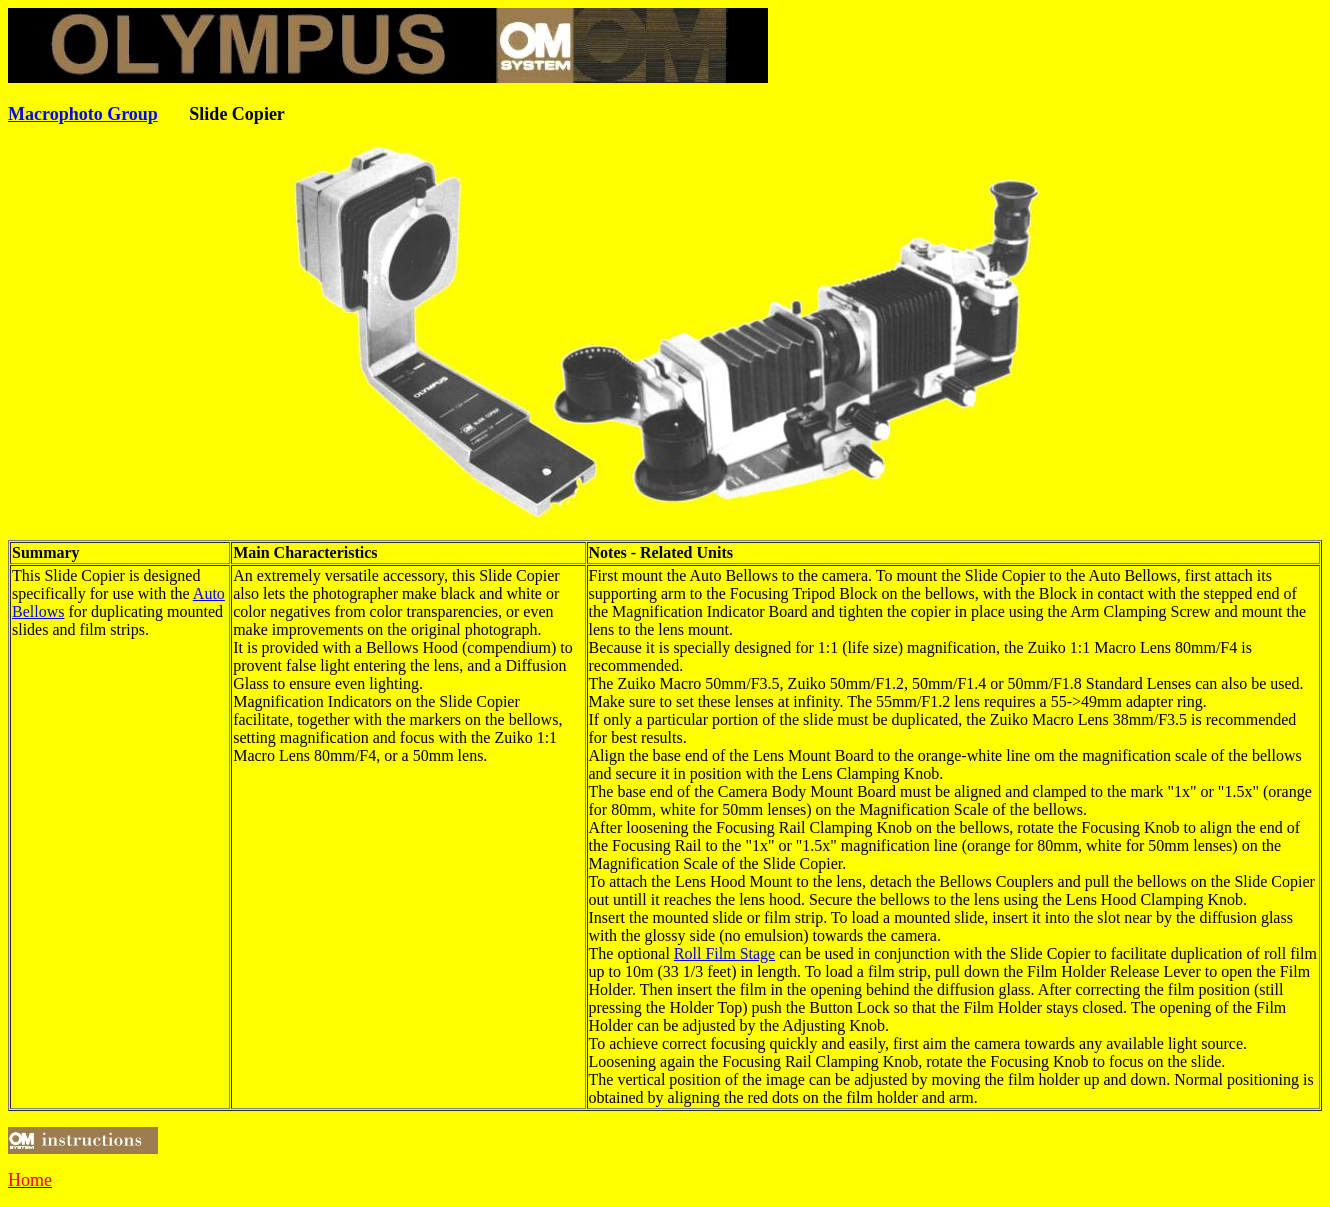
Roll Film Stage (724, 953)
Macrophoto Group (83, 114)
